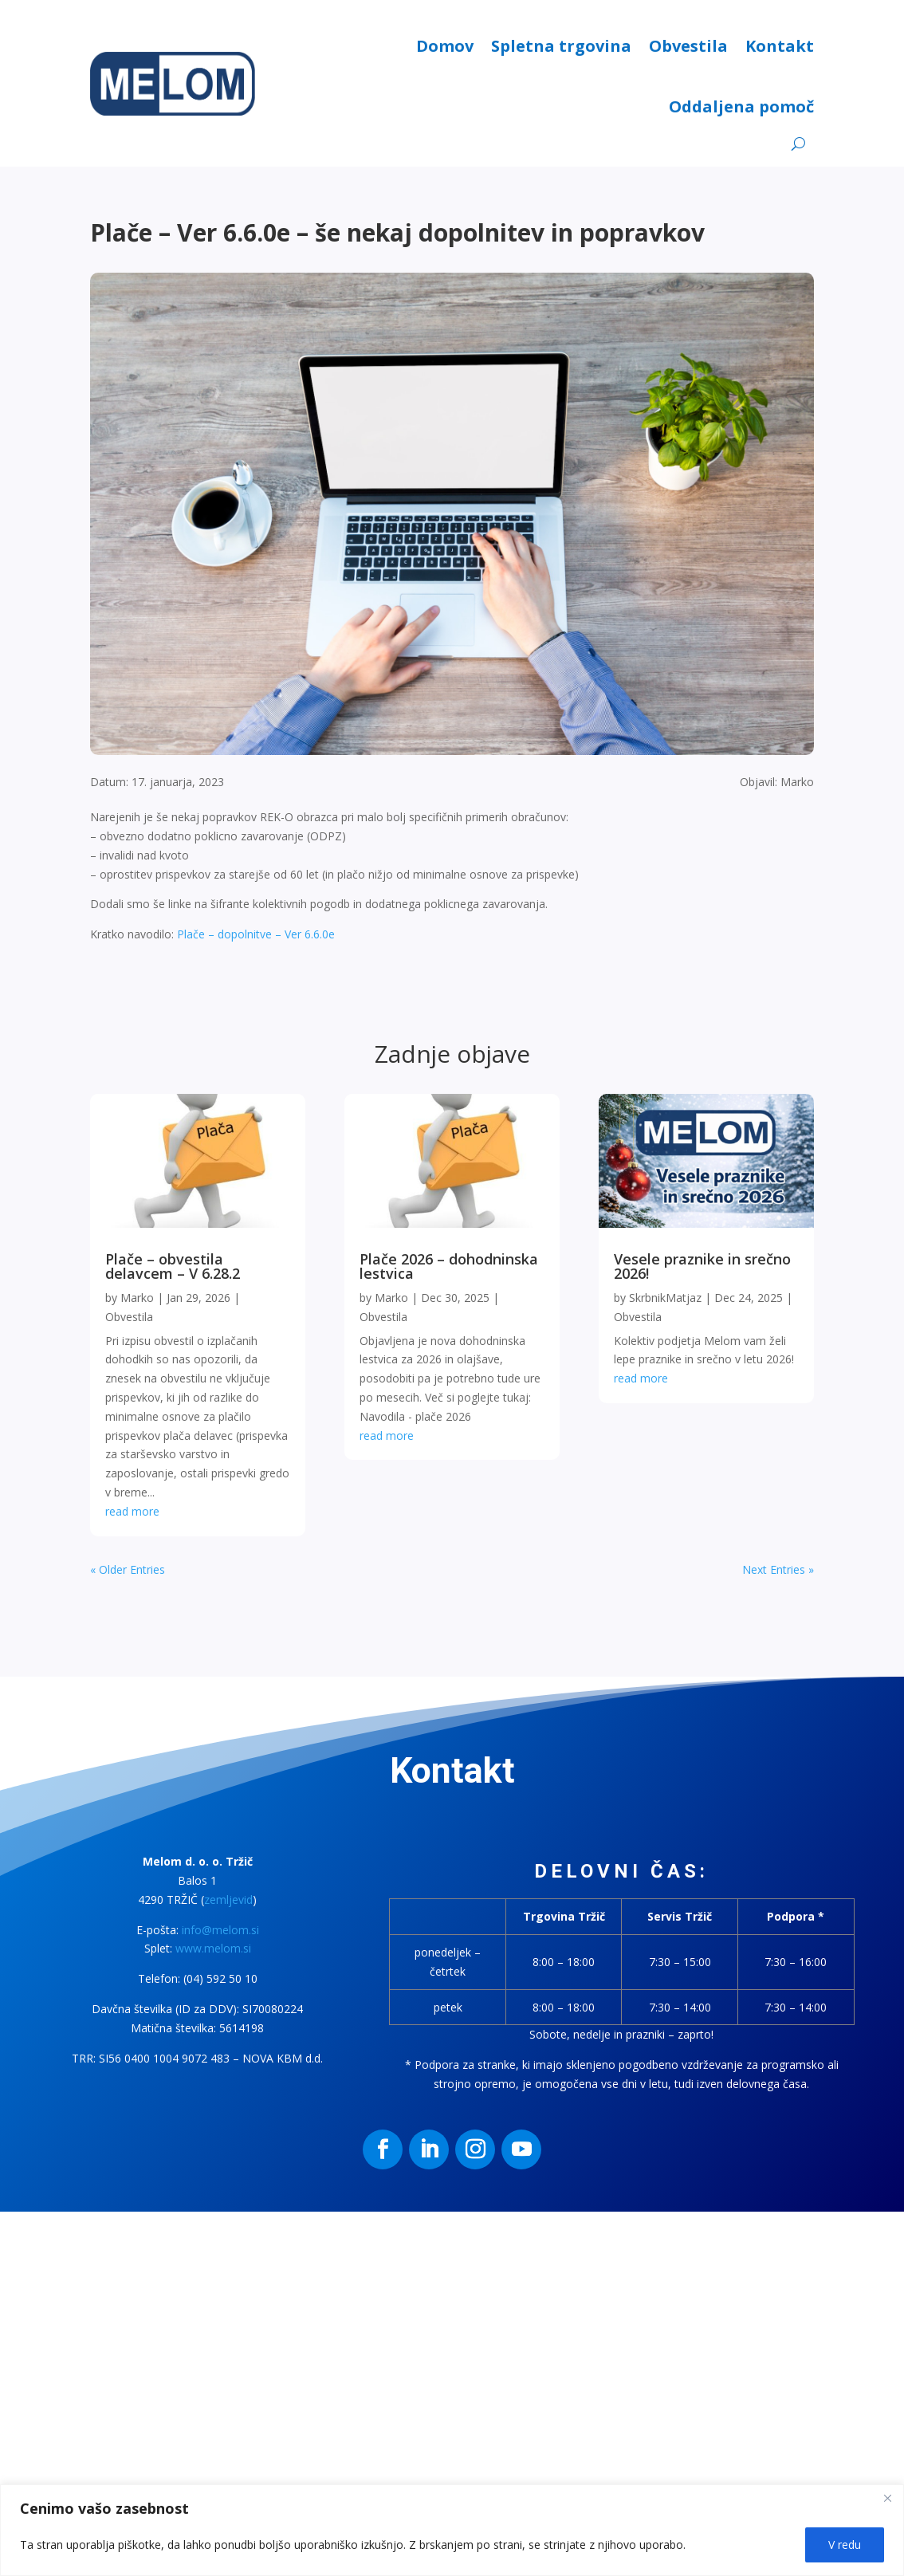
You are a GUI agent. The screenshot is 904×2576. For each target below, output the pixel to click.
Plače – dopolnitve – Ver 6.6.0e (256, 934)
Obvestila (688, 46)
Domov (445, 46)
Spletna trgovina (561, 46)
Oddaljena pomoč (741, 106)
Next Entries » (778, 1569)
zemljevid (228, 1899)
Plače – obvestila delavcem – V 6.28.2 (172, 1266)
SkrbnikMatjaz (665, 1297)
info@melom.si (220, 1929)
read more (132, 1511)
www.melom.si (213, 1948)
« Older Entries (127, 1569)
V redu (844, 2544)
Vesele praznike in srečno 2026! (702, 1266)
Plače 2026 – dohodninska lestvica (449, 1266)
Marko (137, 1297)
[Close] (887, 2497)
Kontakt (779, 46)
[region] (452, 2530)
